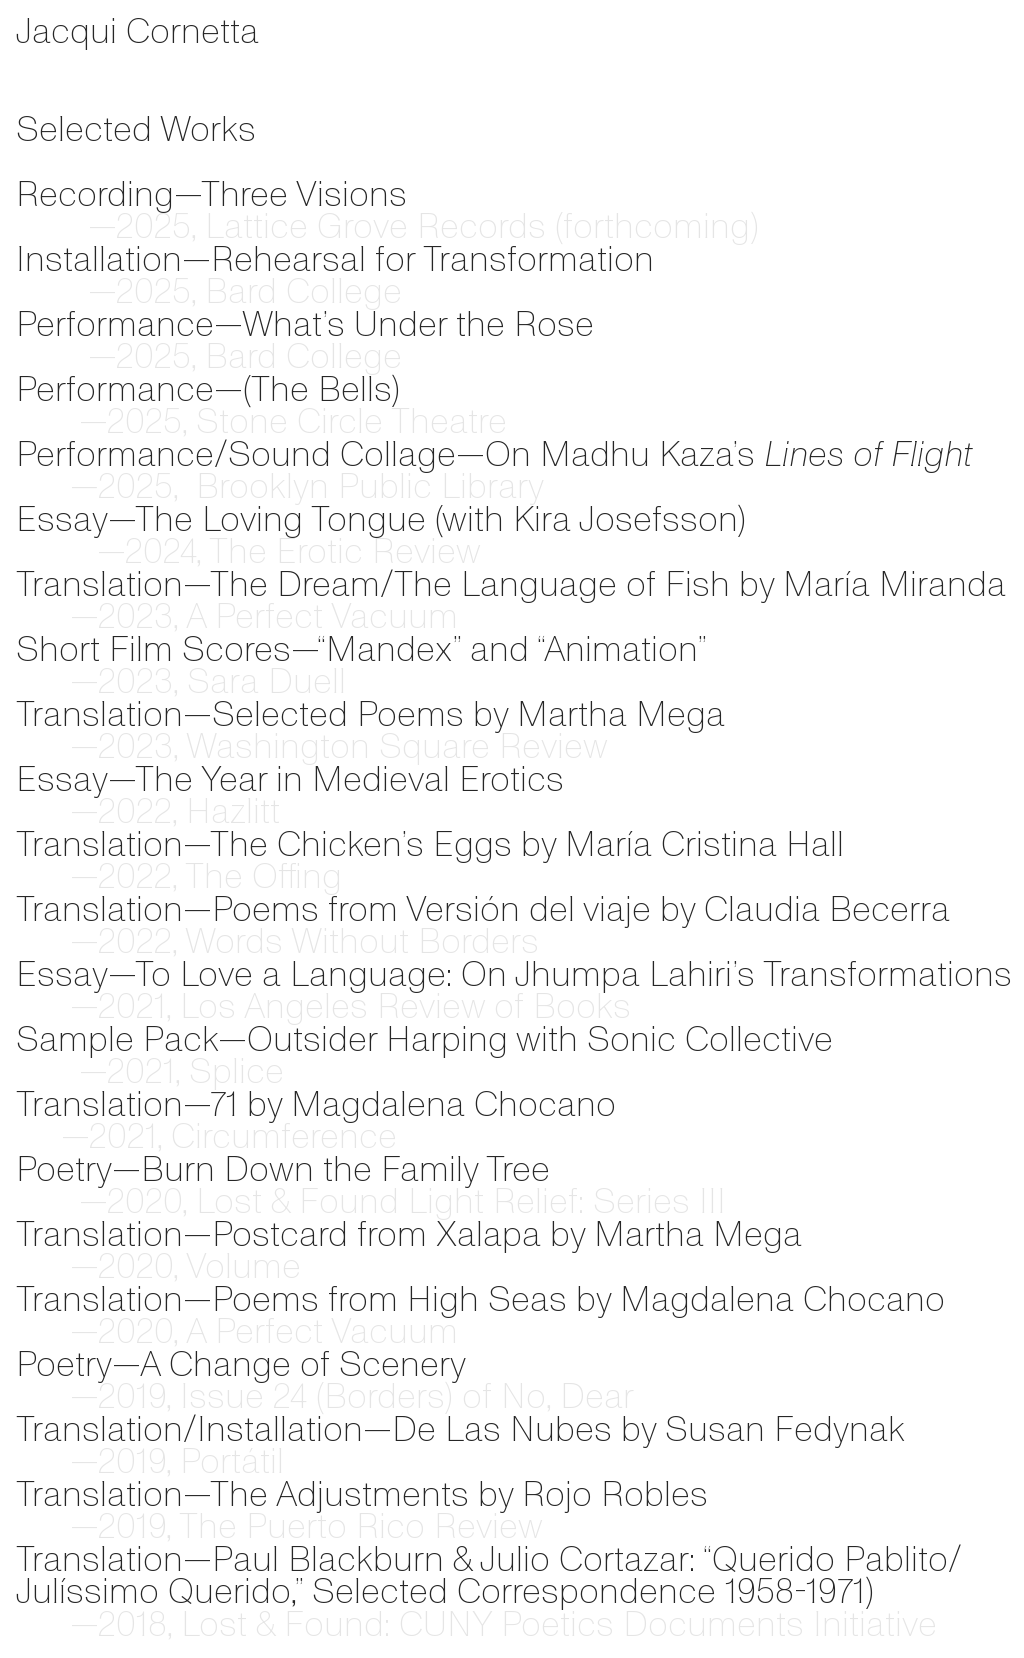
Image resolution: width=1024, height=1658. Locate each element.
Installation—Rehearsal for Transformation (335, 259)
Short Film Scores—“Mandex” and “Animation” (361, 649)
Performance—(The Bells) (208, 389)
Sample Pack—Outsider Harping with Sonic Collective (424, 1039)
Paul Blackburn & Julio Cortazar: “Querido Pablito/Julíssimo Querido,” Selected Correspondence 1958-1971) (489, 1575)
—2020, (137, 1202)
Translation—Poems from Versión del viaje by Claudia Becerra (483, 909)
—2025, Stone (152, 422)
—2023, (97, 747)
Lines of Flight (868, 454)
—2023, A (111, 617)
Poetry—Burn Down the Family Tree (283, 1169)
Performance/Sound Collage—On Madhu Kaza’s (390, 454)
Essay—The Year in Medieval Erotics (290, 779)
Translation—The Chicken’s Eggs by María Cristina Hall (430, 844)
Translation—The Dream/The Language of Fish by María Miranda (511, 584)
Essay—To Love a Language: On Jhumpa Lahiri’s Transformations (514, 974)
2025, (124, 487)
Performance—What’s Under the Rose (305, 324)
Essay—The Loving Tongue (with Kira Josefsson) (381, 519)
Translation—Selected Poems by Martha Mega (370, 714)
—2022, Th (120, 877)
